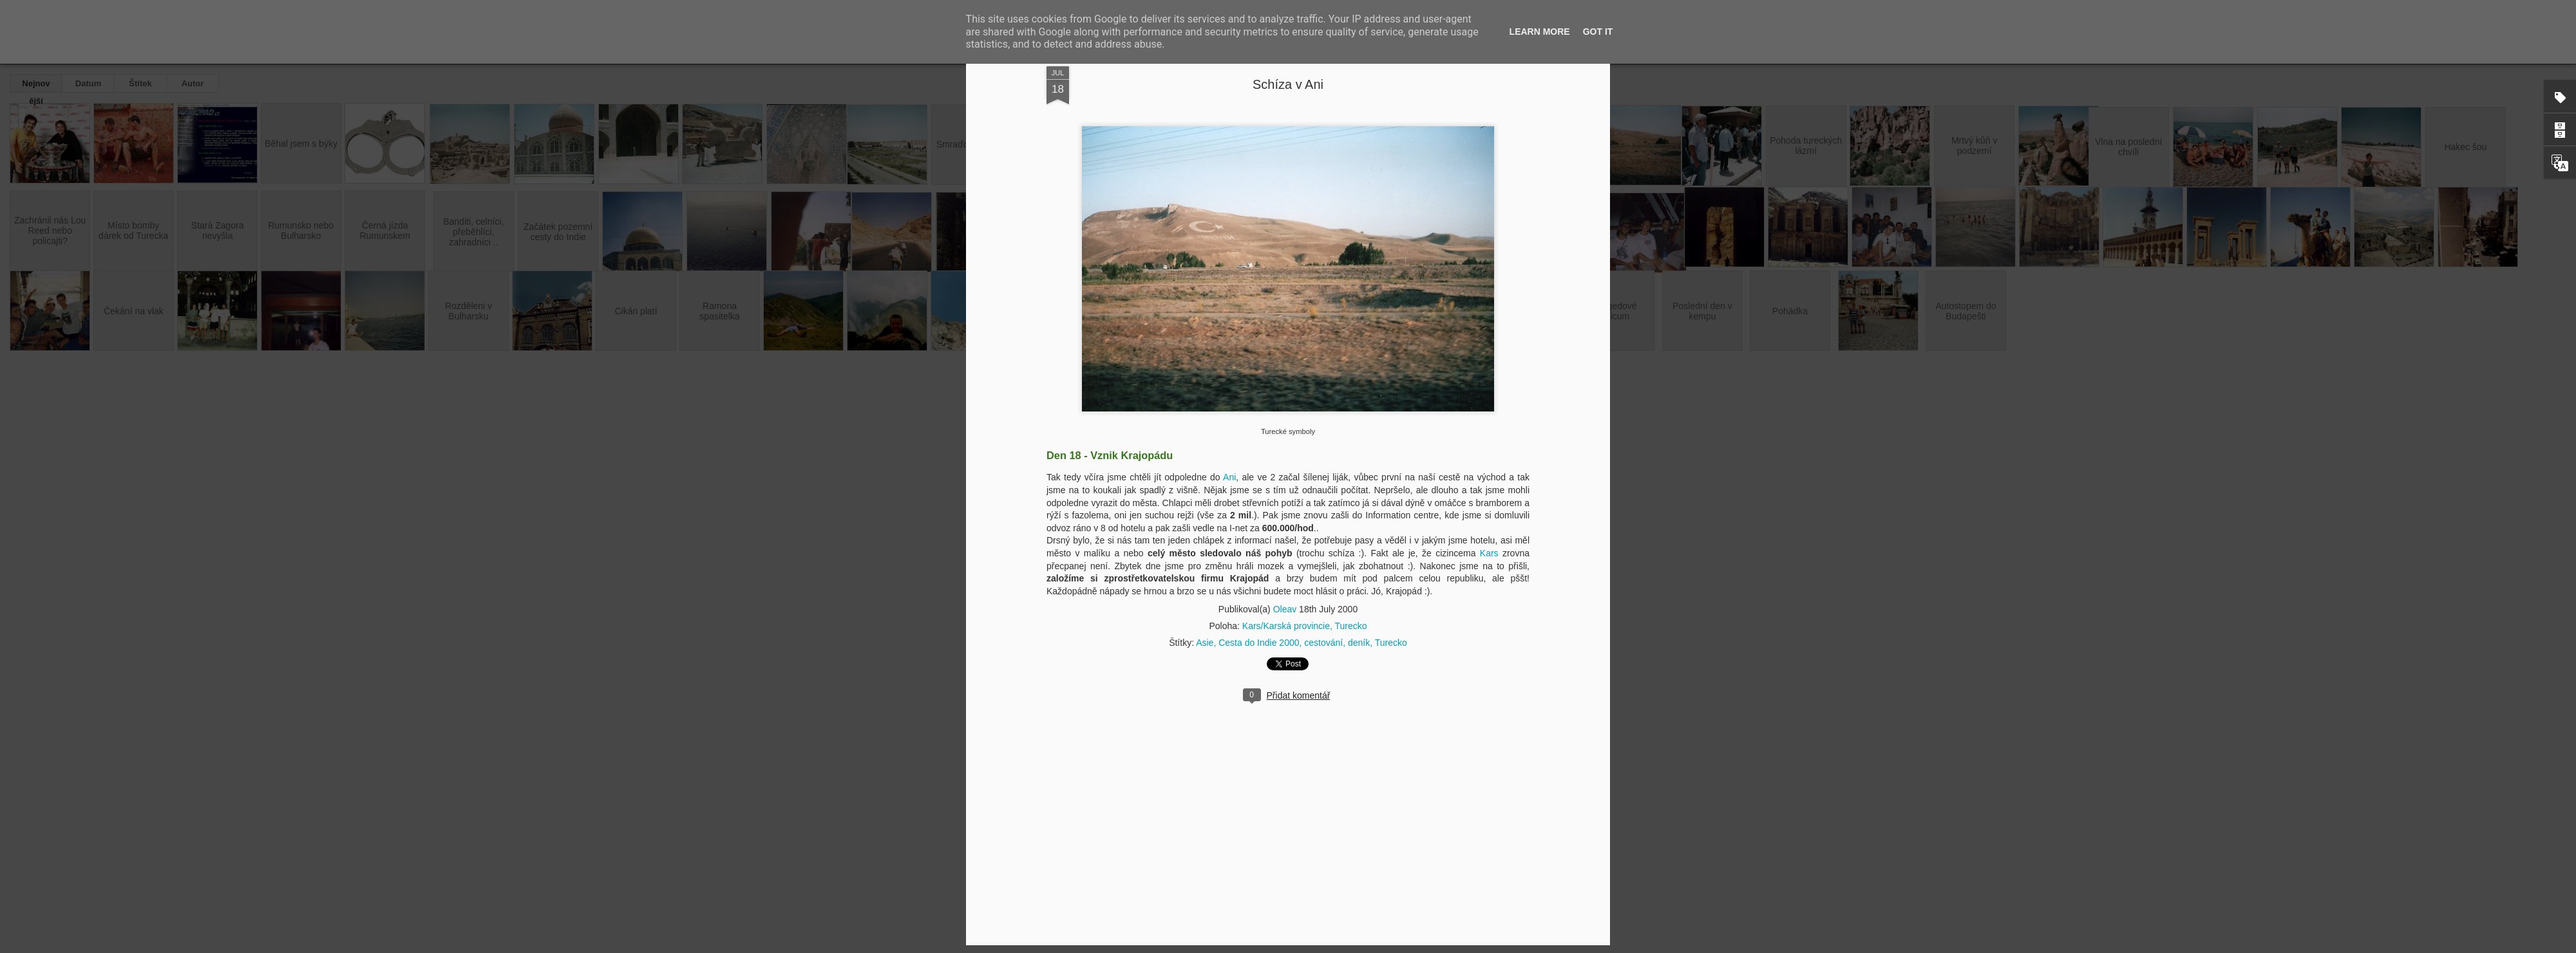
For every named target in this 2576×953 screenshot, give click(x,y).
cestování (1323, 642)
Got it (1598, 31)
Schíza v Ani (1288, 84)
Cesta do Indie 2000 (1258, 642)
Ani (1229, 477)
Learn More (1540, 31)
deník (1359, 642)
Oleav (1285, 609)
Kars (1489, 553)
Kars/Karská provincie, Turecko (1304, 626)
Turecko (1391, 642)
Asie (1204, 642)
